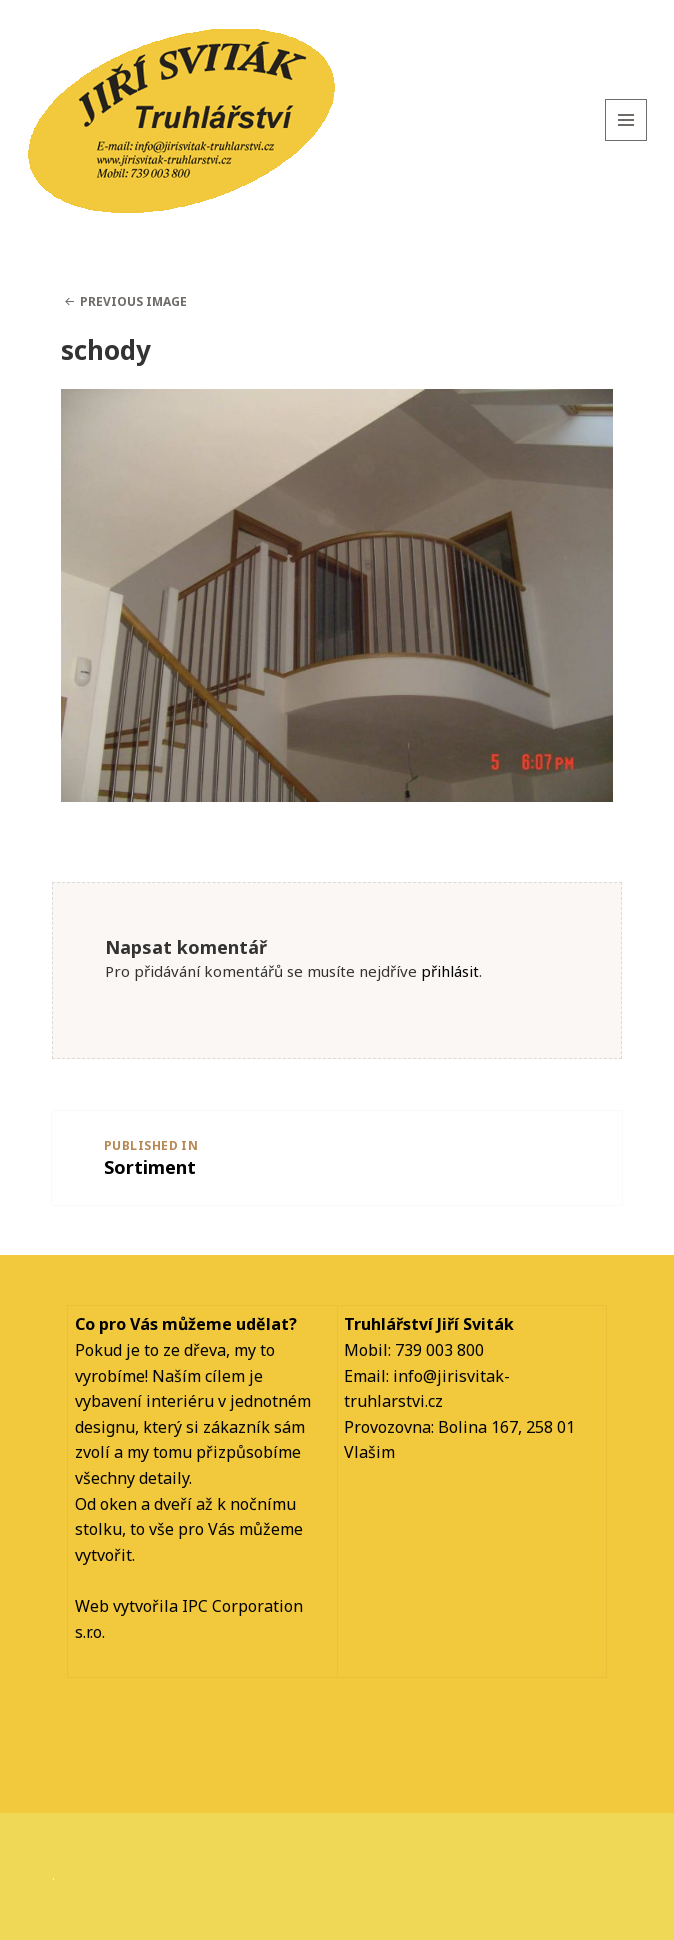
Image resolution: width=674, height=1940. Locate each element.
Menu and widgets (626, 140)
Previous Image (133, 301)
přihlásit (450, 971)
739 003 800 (439, 1350)
